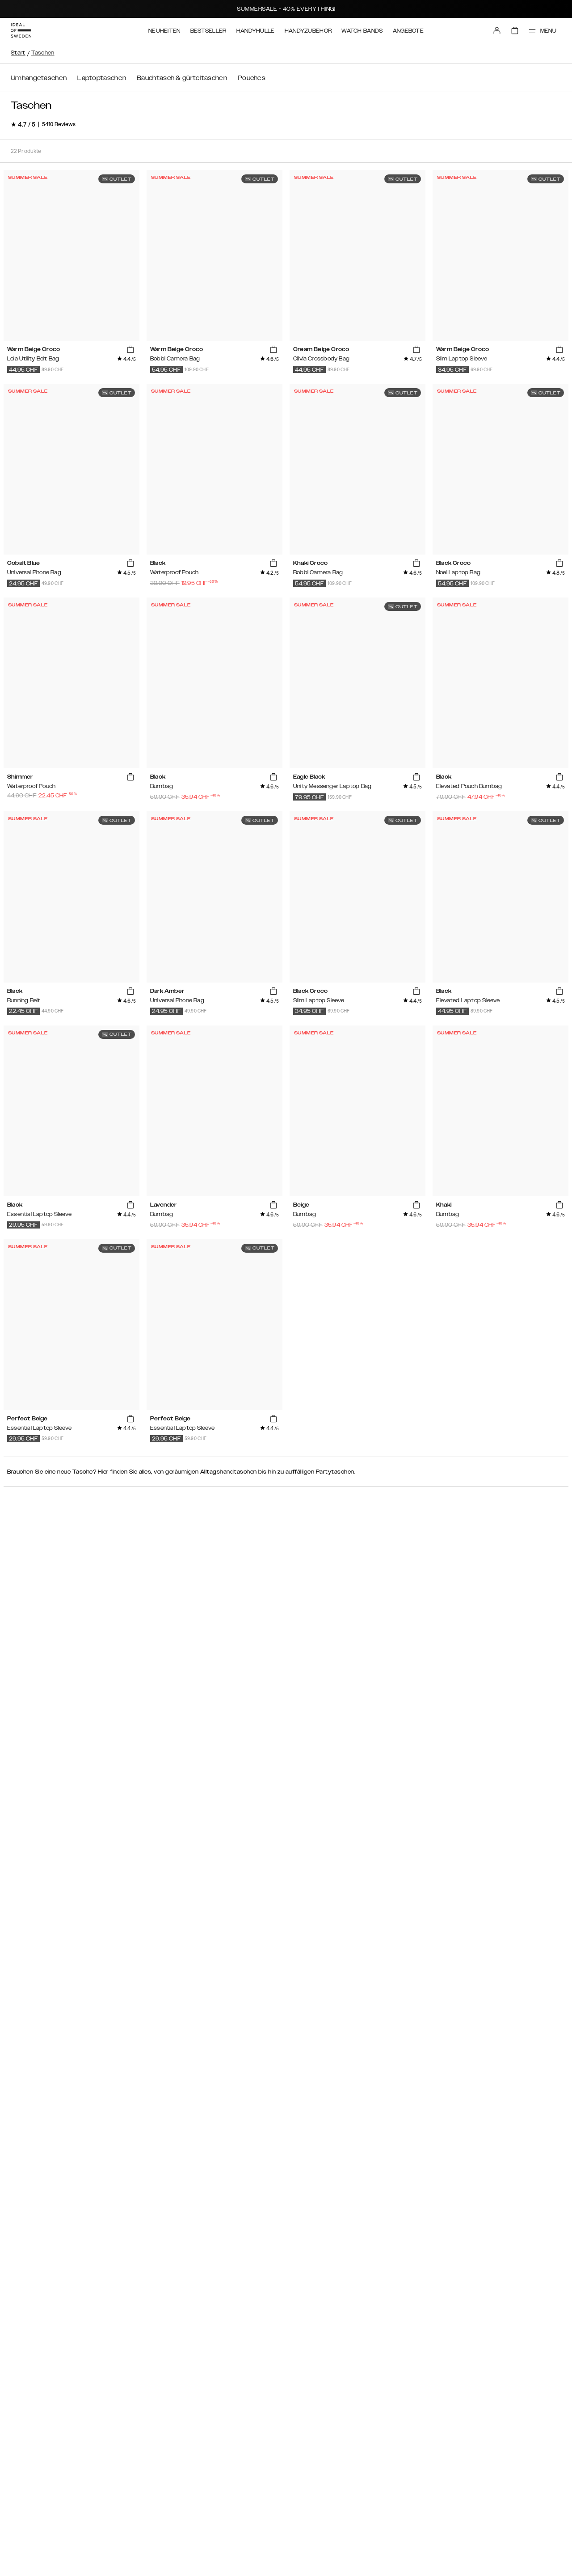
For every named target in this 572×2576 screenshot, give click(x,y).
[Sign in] (497, 30)
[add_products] (130, 350)
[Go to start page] (21, 30)
